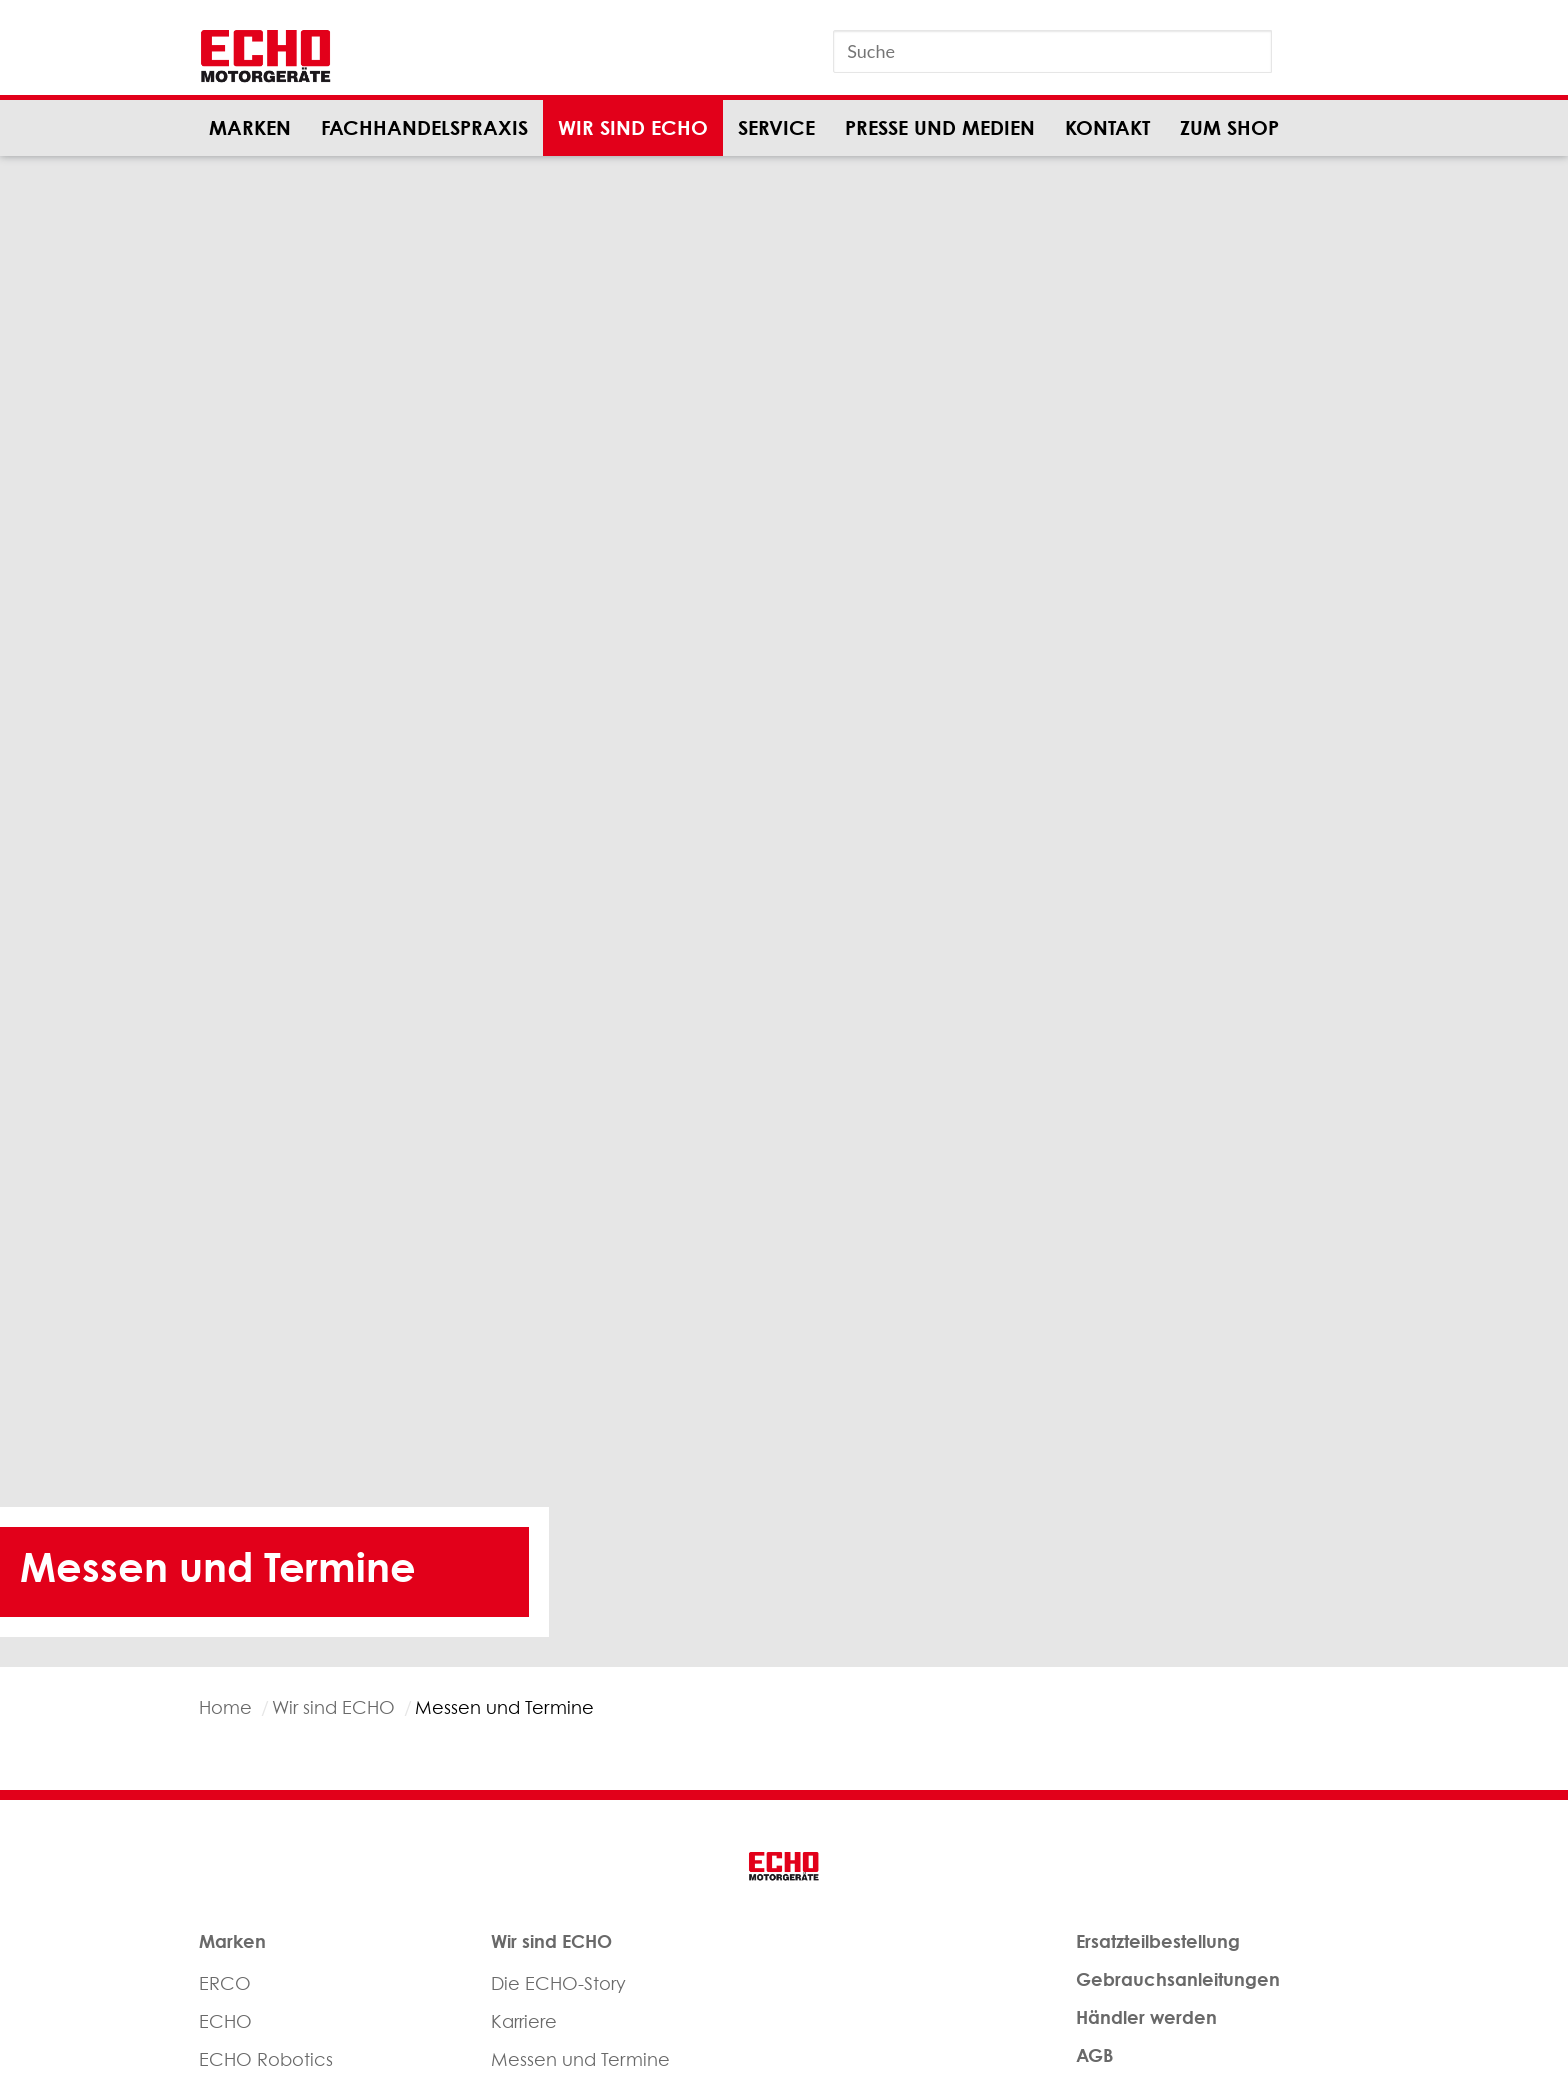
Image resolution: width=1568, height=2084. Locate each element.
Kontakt (1107, 127)
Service (776, 127)
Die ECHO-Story (558, 1983)
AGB (1094, 2055)
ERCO (225, 1983)
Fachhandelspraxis (424, 127)
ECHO (225, 2021)
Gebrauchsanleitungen (1178, 1979)
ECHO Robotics (266, 2059)
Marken (250, 127)
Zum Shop (1229, 127)
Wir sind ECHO (633, 127)
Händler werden (1146, 2017)
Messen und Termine (580, 2059)
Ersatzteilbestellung (1158, 1941)
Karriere (524, 2021)
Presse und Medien (940, 127)
